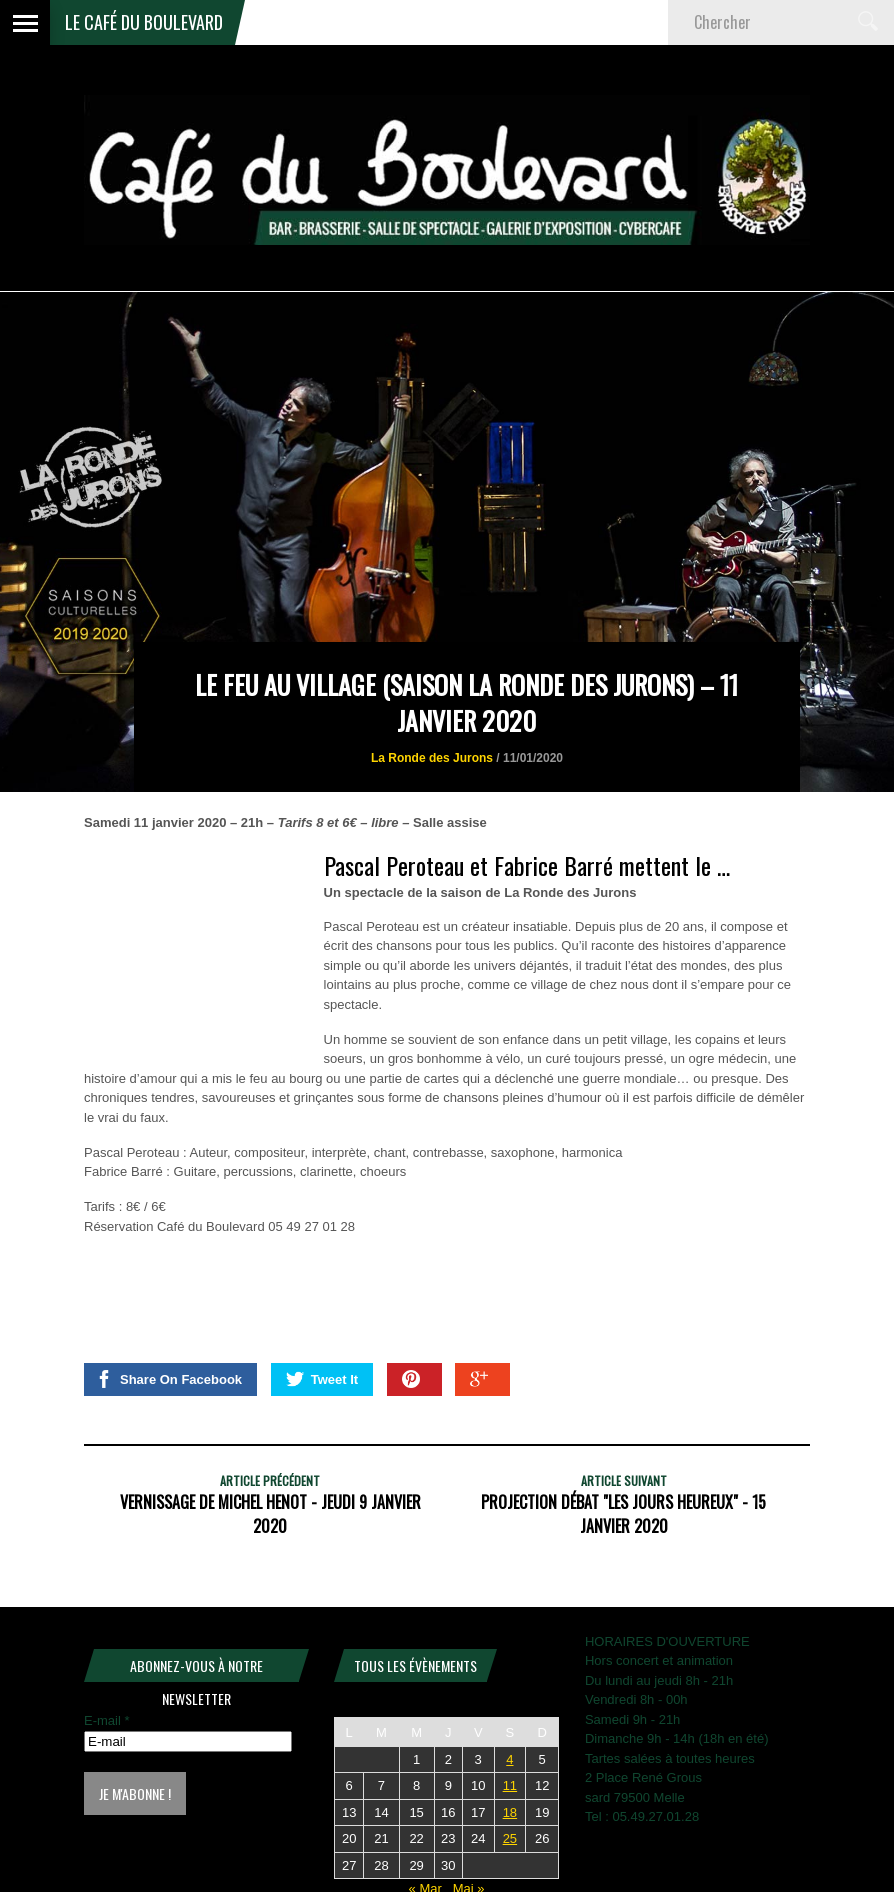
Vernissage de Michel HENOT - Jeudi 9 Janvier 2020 (270, 1514)
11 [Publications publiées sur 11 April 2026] (510, 1785)
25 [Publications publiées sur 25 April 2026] (510, 1838)
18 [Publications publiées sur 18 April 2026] (510, 1812)
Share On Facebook (168, 1379)
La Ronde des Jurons (432, 758)
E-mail (107, 1720)
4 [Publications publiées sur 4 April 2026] (509, 1759)
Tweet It (322, 1379)
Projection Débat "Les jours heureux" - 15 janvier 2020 (623, 1514)
